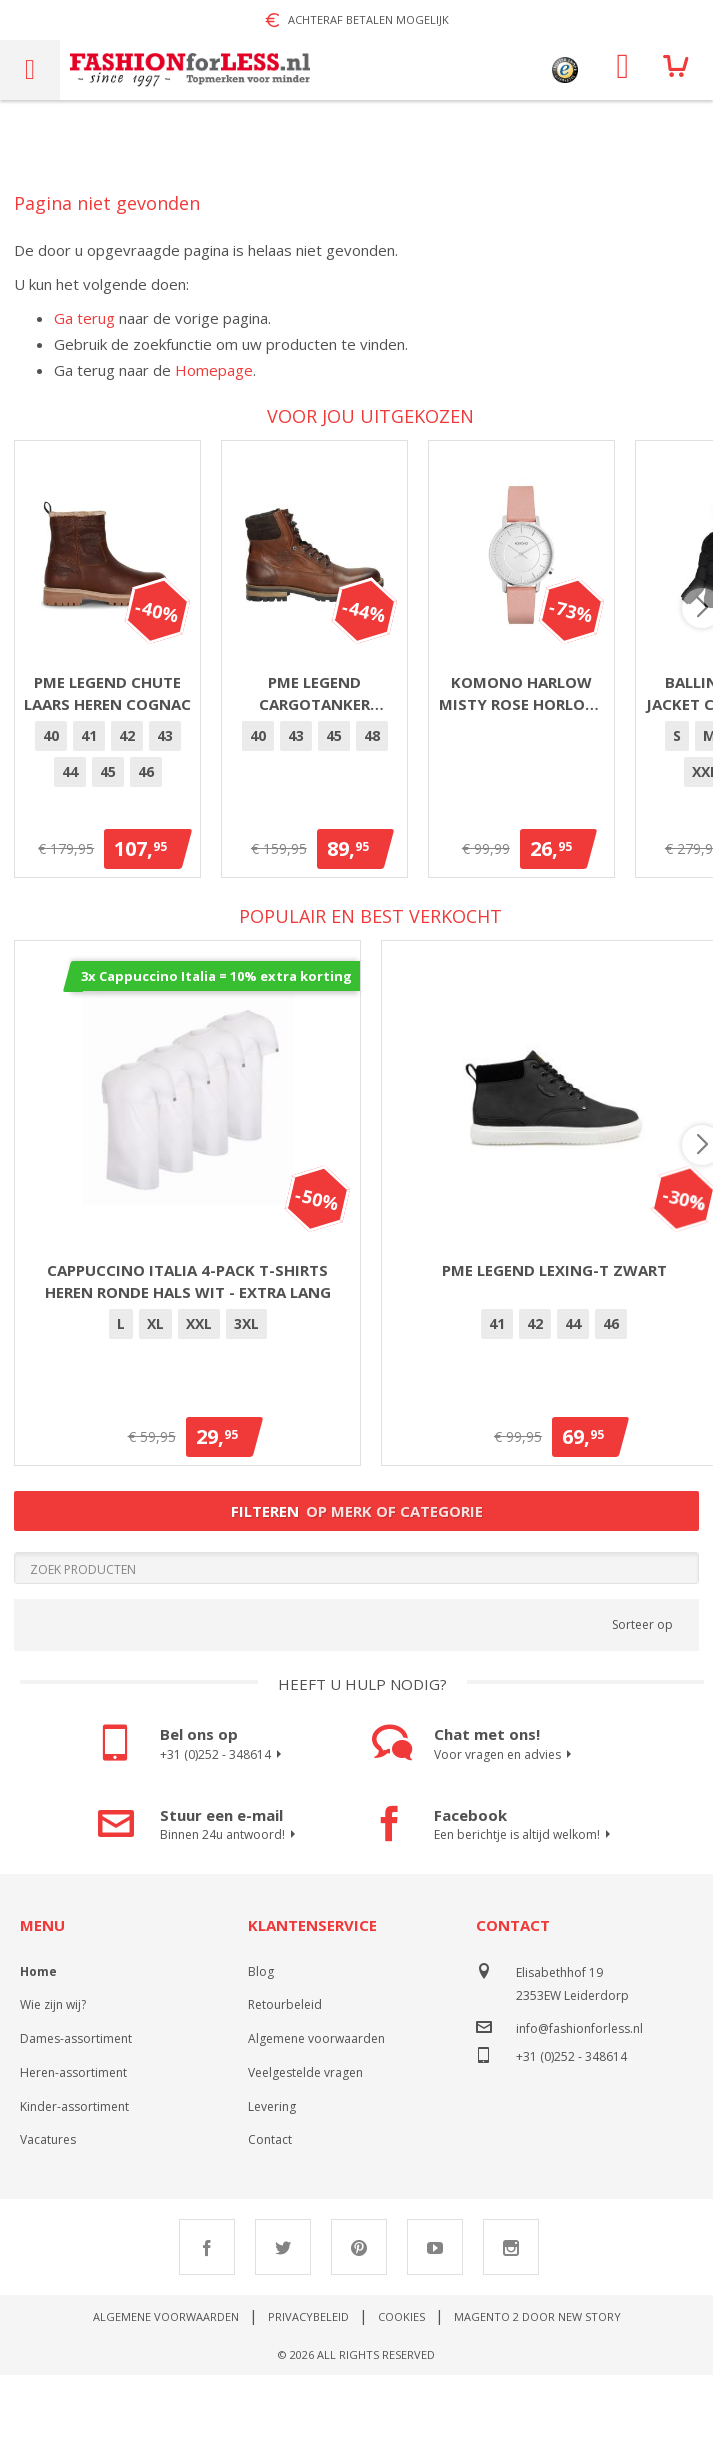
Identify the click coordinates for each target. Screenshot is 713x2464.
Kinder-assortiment (74, 2194)
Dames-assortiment (76, 2127)
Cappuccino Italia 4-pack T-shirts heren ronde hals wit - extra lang (188, 1369)
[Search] (356, 1656)
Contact (270, 2228)
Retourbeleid (285, 2093)
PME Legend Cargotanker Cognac (554, 770)
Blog (261, 2059)
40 (74, 823)
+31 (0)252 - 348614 (223, 1843)
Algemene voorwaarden (316, 2127)
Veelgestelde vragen (305, 2161)
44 (226, 823)
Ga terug (84, 318)
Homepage (214, 370)
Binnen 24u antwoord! (230, 1924)
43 (188, 823)
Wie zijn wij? (53, 2093)
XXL (199, 1411)
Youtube (435, 2336)
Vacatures (48, 2228)
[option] (74, 824)
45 (264, 823)
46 (302, 823)
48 (611, 823)
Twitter (283, 2336)
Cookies (401, 2405)
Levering (272, 2194)
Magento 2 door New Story (537, 2405)
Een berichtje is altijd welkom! (525, 1924)
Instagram (511, 2336)
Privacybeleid (308, 2405)
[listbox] (187, 827)
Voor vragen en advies (505, 1843)
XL (155, 1411)
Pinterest (359, 2336)
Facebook (207, 2336)
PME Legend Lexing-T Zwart (554, 1358)
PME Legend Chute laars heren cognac (188, 770)
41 (112, 823)
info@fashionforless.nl (579, 2116)
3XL (246, 1411)
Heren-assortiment (73, 2161)
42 (150, 823)
